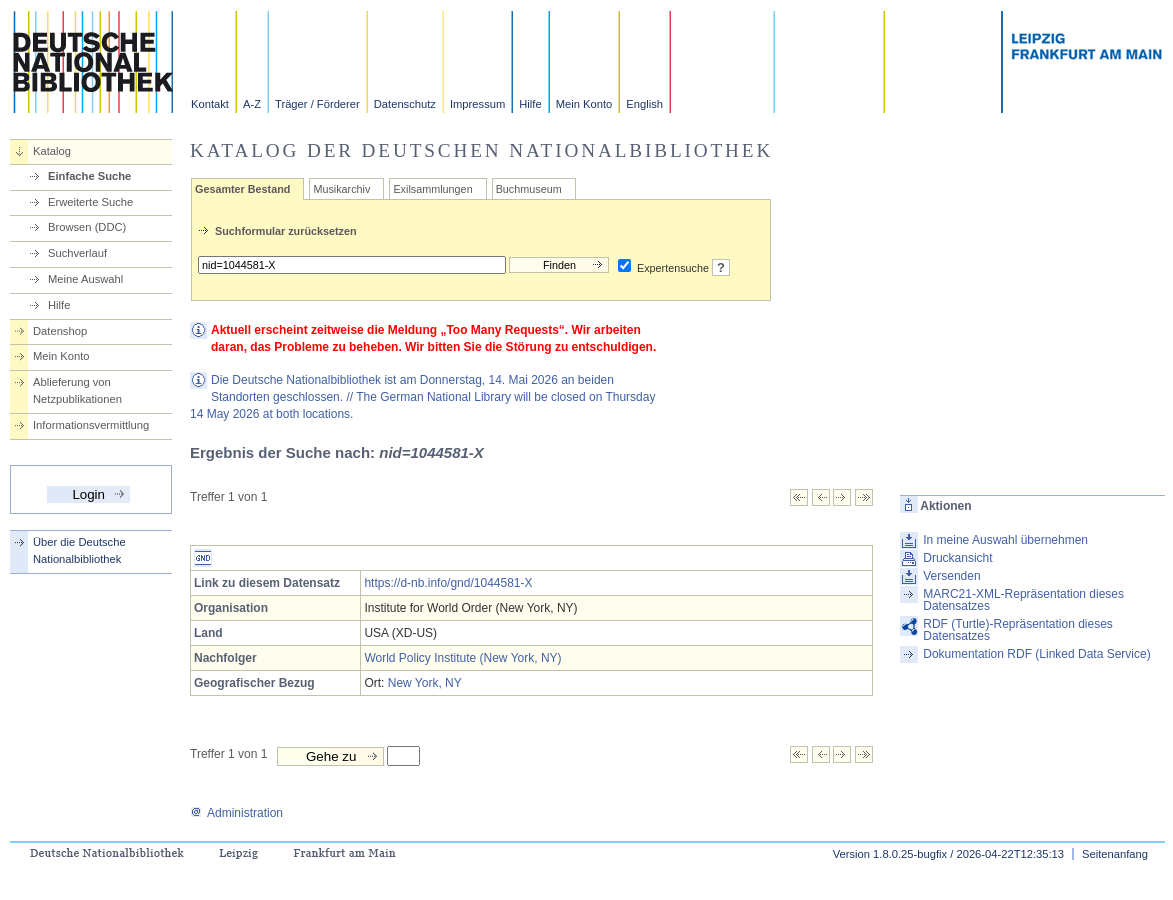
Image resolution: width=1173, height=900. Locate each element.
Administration (236, 813)
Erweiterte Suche (90, 202)
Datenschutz (405, 104)
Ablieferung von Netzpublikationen (77, 390)
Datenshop (60, 331)
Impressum (477, 104)
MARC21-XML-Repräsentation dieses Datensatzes (1023, 600)
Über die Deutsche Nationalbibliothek (79, 550)
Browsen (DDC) (87, 227)
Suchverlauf (77, 253)
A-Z (252, 104)
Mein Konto (584, 104)
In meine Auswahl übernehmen (1005, 540)
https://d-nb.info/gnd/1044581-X (448, 583)
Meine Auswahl (85, 279)
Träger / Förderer (317, 104)
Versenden (951, 576)
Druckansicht (957, 558)
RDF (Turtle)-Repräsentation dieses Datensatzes (1018, 630)
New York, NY (425, 683)
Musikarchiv (341, 189)
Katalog (52, 151)
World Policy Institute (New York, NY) (462, 658)
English (644, 104)
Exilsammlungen (432, 189)
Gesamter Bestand (242, 189)
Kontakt (210, 104)
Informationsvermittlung (91, 425)
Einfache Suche (89, 176)
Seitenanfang (1115, 854)
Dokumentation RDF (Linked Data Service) (1036, 654)
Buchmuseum (529, 189)
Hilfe (530, 104)
